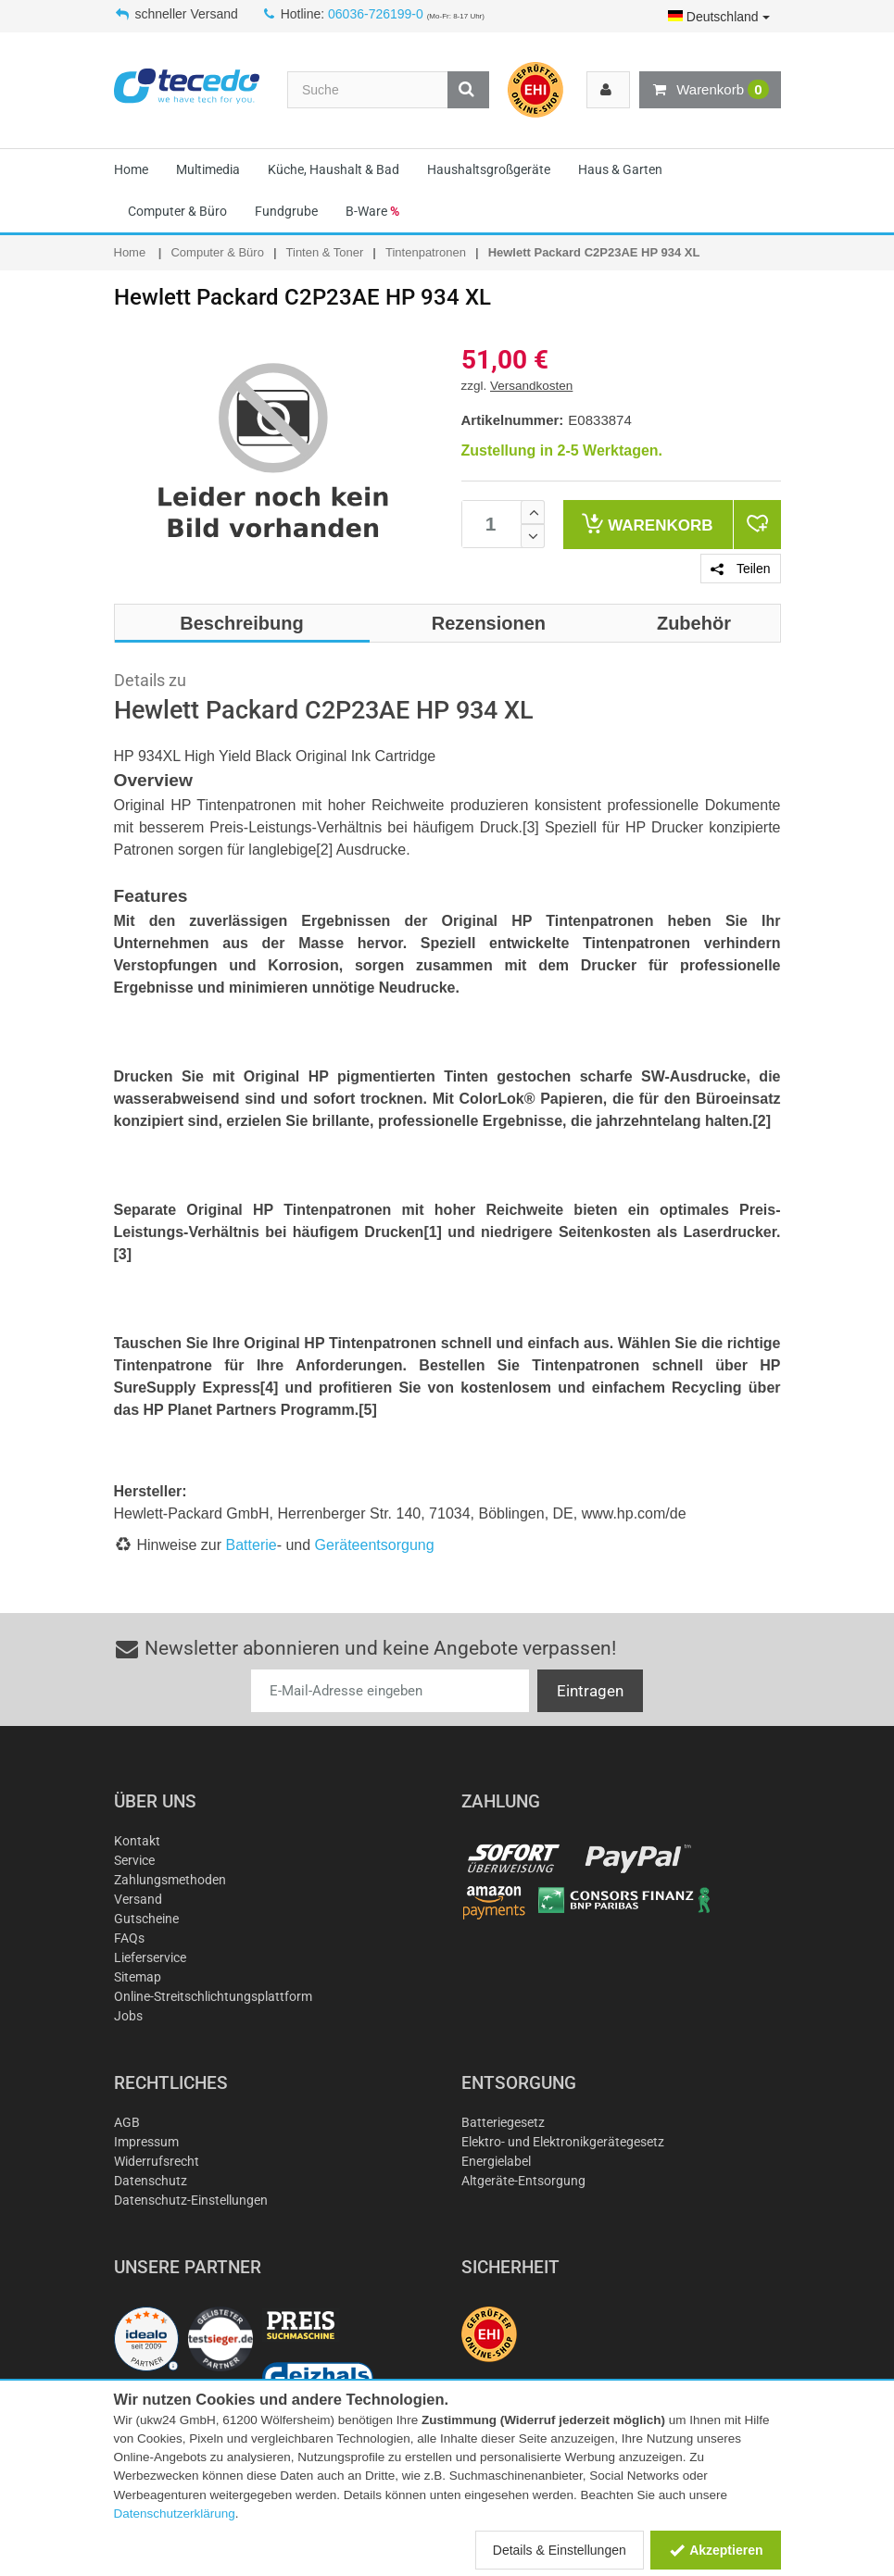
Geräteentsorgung (374, 1545)
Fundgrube (286, 211)
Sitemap (137, 1977)
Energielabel (496, 2161)
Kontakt (137, 1840)
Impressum (146, 2141)
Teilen (740, 568)
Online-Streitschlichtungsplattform (213, 1996)
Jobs (128, 2015)
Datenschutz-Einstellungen (191, 2200)
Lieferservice (150, 1957)
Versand (138, 1899)
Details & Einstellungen (559, 2550)
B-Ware (372, 211)
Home (131, 169)
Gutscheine (146, 1918)
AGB (127, 2122)
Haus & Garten (620, 169)
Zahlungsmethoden (170, 1879)
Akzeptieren (715, 2550)
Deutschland (719, 16)
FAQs (129, 1938)
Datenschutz (150, 2180)
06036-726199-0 (375, 13)
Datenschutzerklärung (174, 2513)
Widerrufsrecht (156, 2161)
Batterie (251, 1545)
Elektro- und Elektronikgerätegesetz (562, 2141)
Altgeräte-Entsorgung (523, 2180)
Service (134, 1860)
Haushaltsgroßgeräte (488, 169)
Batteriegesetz (503, 2122)
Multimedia (208, 169)
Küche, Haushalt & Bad (333, 169)
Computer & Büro (177, 211)
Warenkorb (709, 89)
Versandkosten (531, 386)
